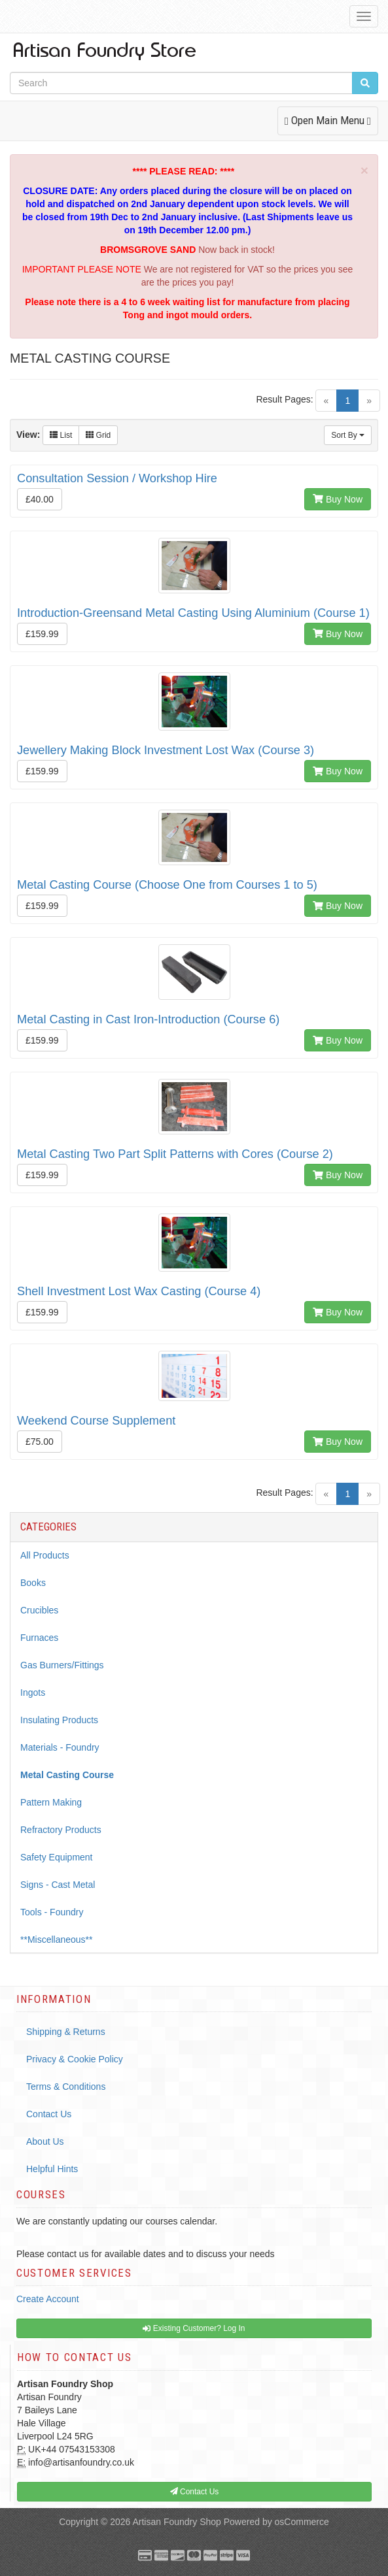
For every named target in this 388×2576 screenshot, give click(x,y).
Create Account (47, 2299)
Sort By (347, 435)
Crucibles (39, 1610)
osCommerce (302, 2522)
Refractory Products (60, 1830)
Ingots (32, 1692)
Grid (98, 435)
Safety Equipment (56, 1857)
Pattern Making (51, 1802)
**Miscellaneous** (56, 1939)
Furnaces (39, 1637)
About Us (45, 2141)
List (61, 435)
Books (33, 1582)
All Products (44, 1555)
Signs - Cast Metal (57, 1884)
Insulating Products (59, 1720)
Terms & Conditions (65, 2086)
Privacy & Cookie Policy (74, 2059)
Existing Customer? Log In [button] (194, 2328)
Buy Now (337, 499)
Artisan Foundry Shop (176, 2522)
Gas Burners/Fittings (62, 1665)
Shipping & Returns (65, 2031)
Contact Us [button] (194, 2491)
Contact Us (48, 2114)
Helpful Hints (52, 2169)
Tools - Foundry (51, 1912)
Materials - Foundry (59, 1747)
